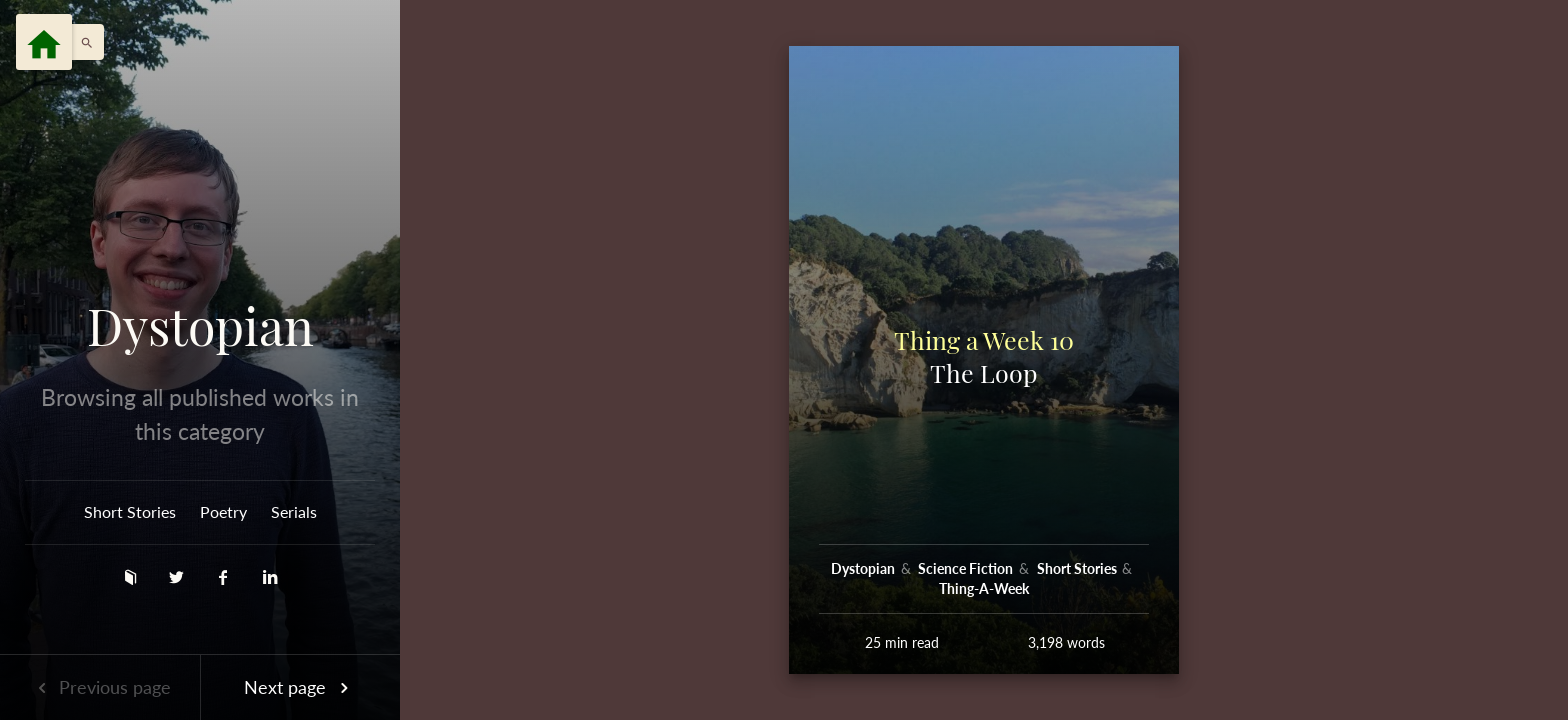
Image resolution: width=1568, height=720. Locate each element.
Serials (294, 511)
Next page (300, 687)
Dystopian (200, 326)
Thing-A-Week (984, 588)
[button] (82, 42)
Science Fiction (967, 568)
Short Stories (130, 511)
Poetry (223, 511)
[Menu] (44, 42)
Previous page (100, 687)
